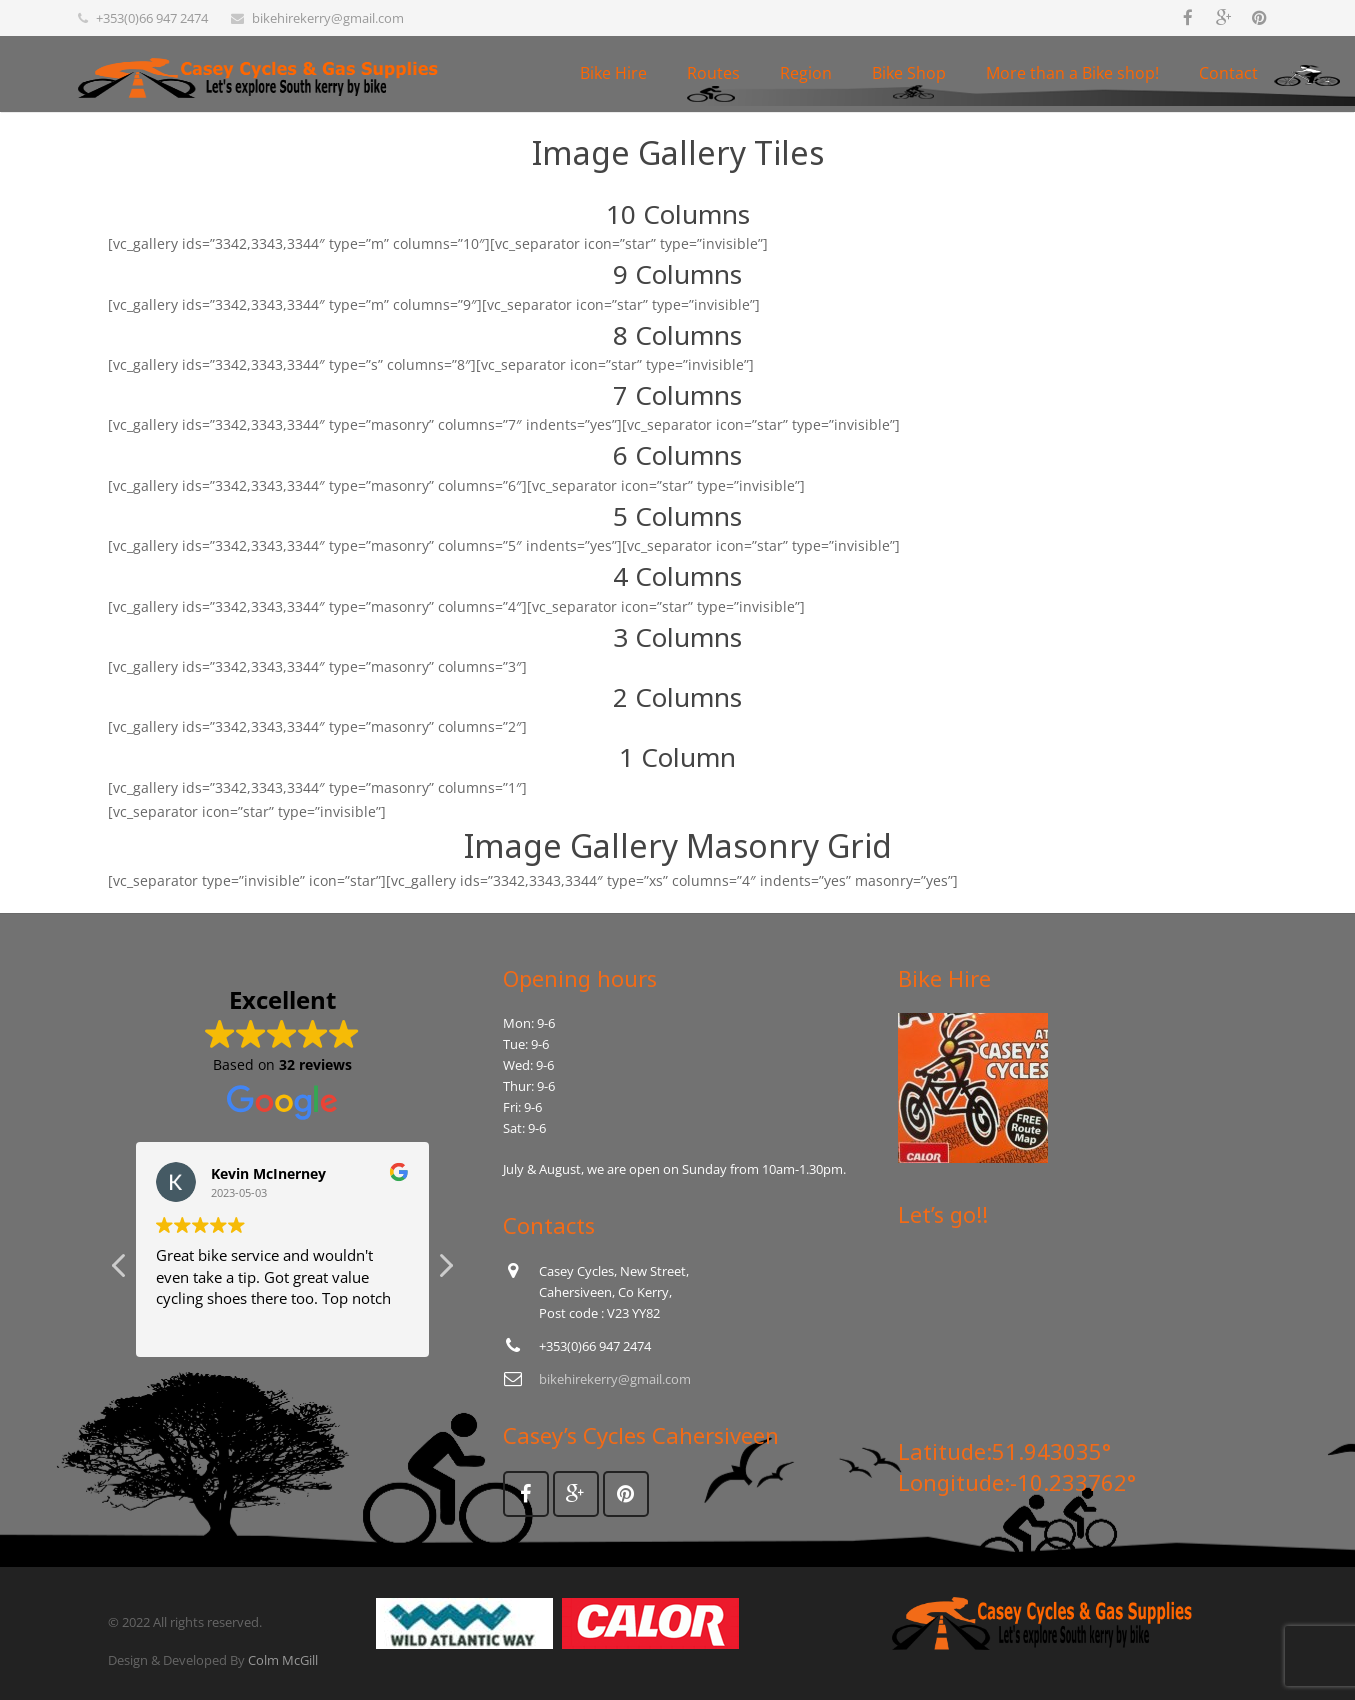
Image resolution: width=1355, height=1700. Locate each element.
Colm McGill (283, 1660)
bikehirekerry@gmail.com (328, 18)
